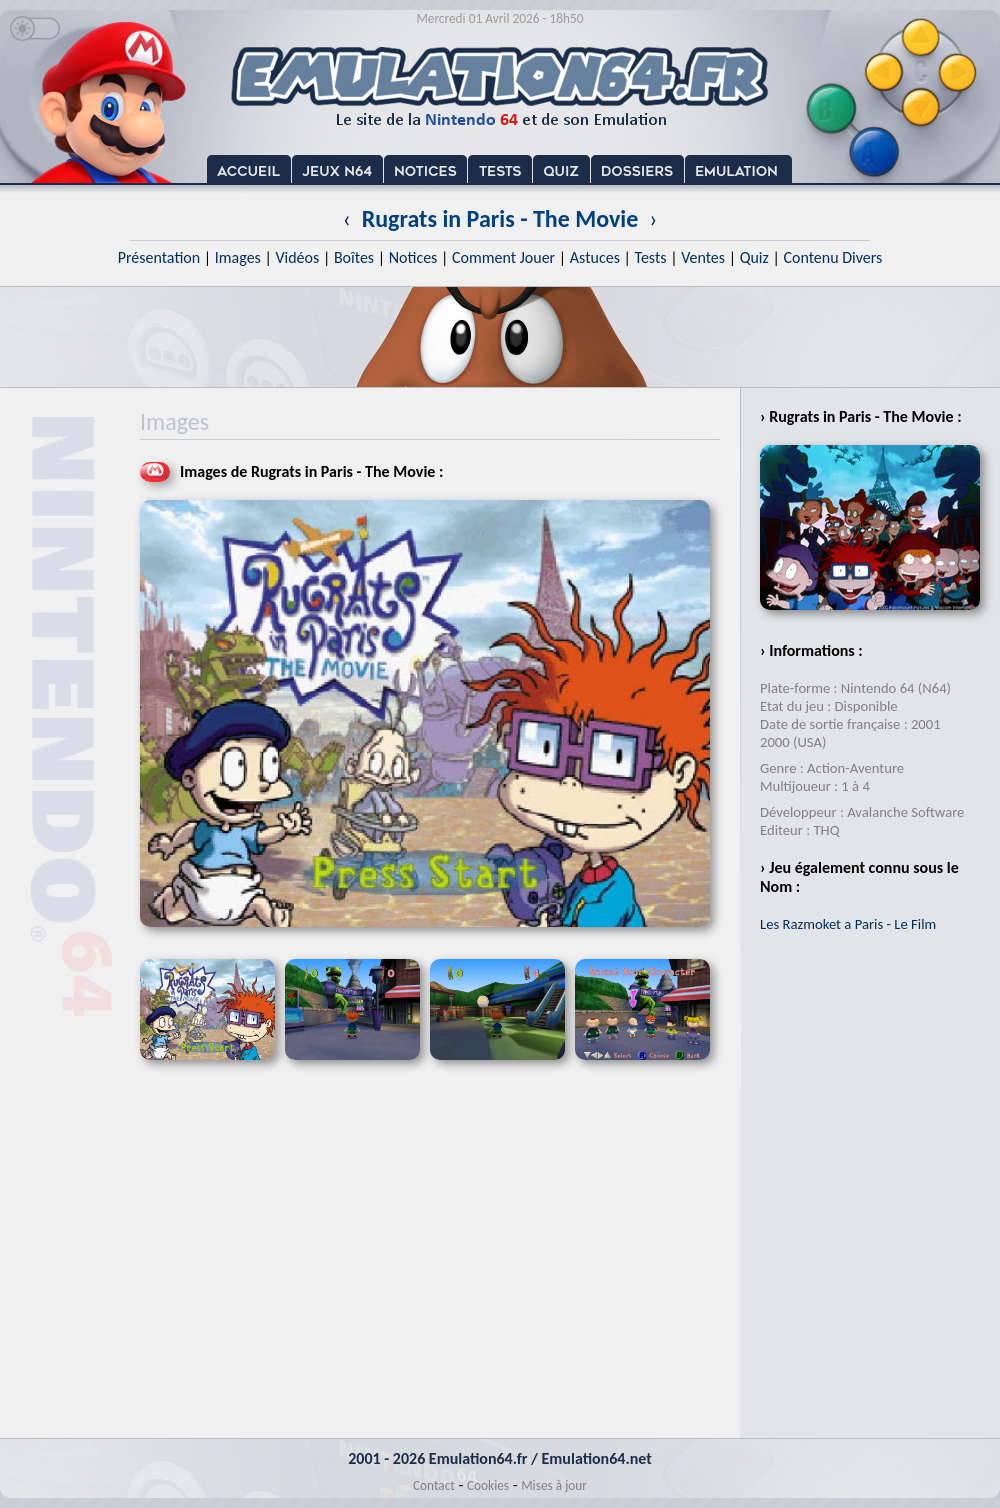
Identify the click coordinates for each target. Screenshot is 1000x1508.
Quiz (754, 257)
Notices (413, 257)
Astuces (595, 257)
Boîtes (354, 257)
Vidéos (297, 257)
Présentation (159, 257)
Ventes (703, 257)
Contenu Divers (832, 257)
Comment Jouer (503, 257)
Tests (651, 257)
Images (238, 257)
